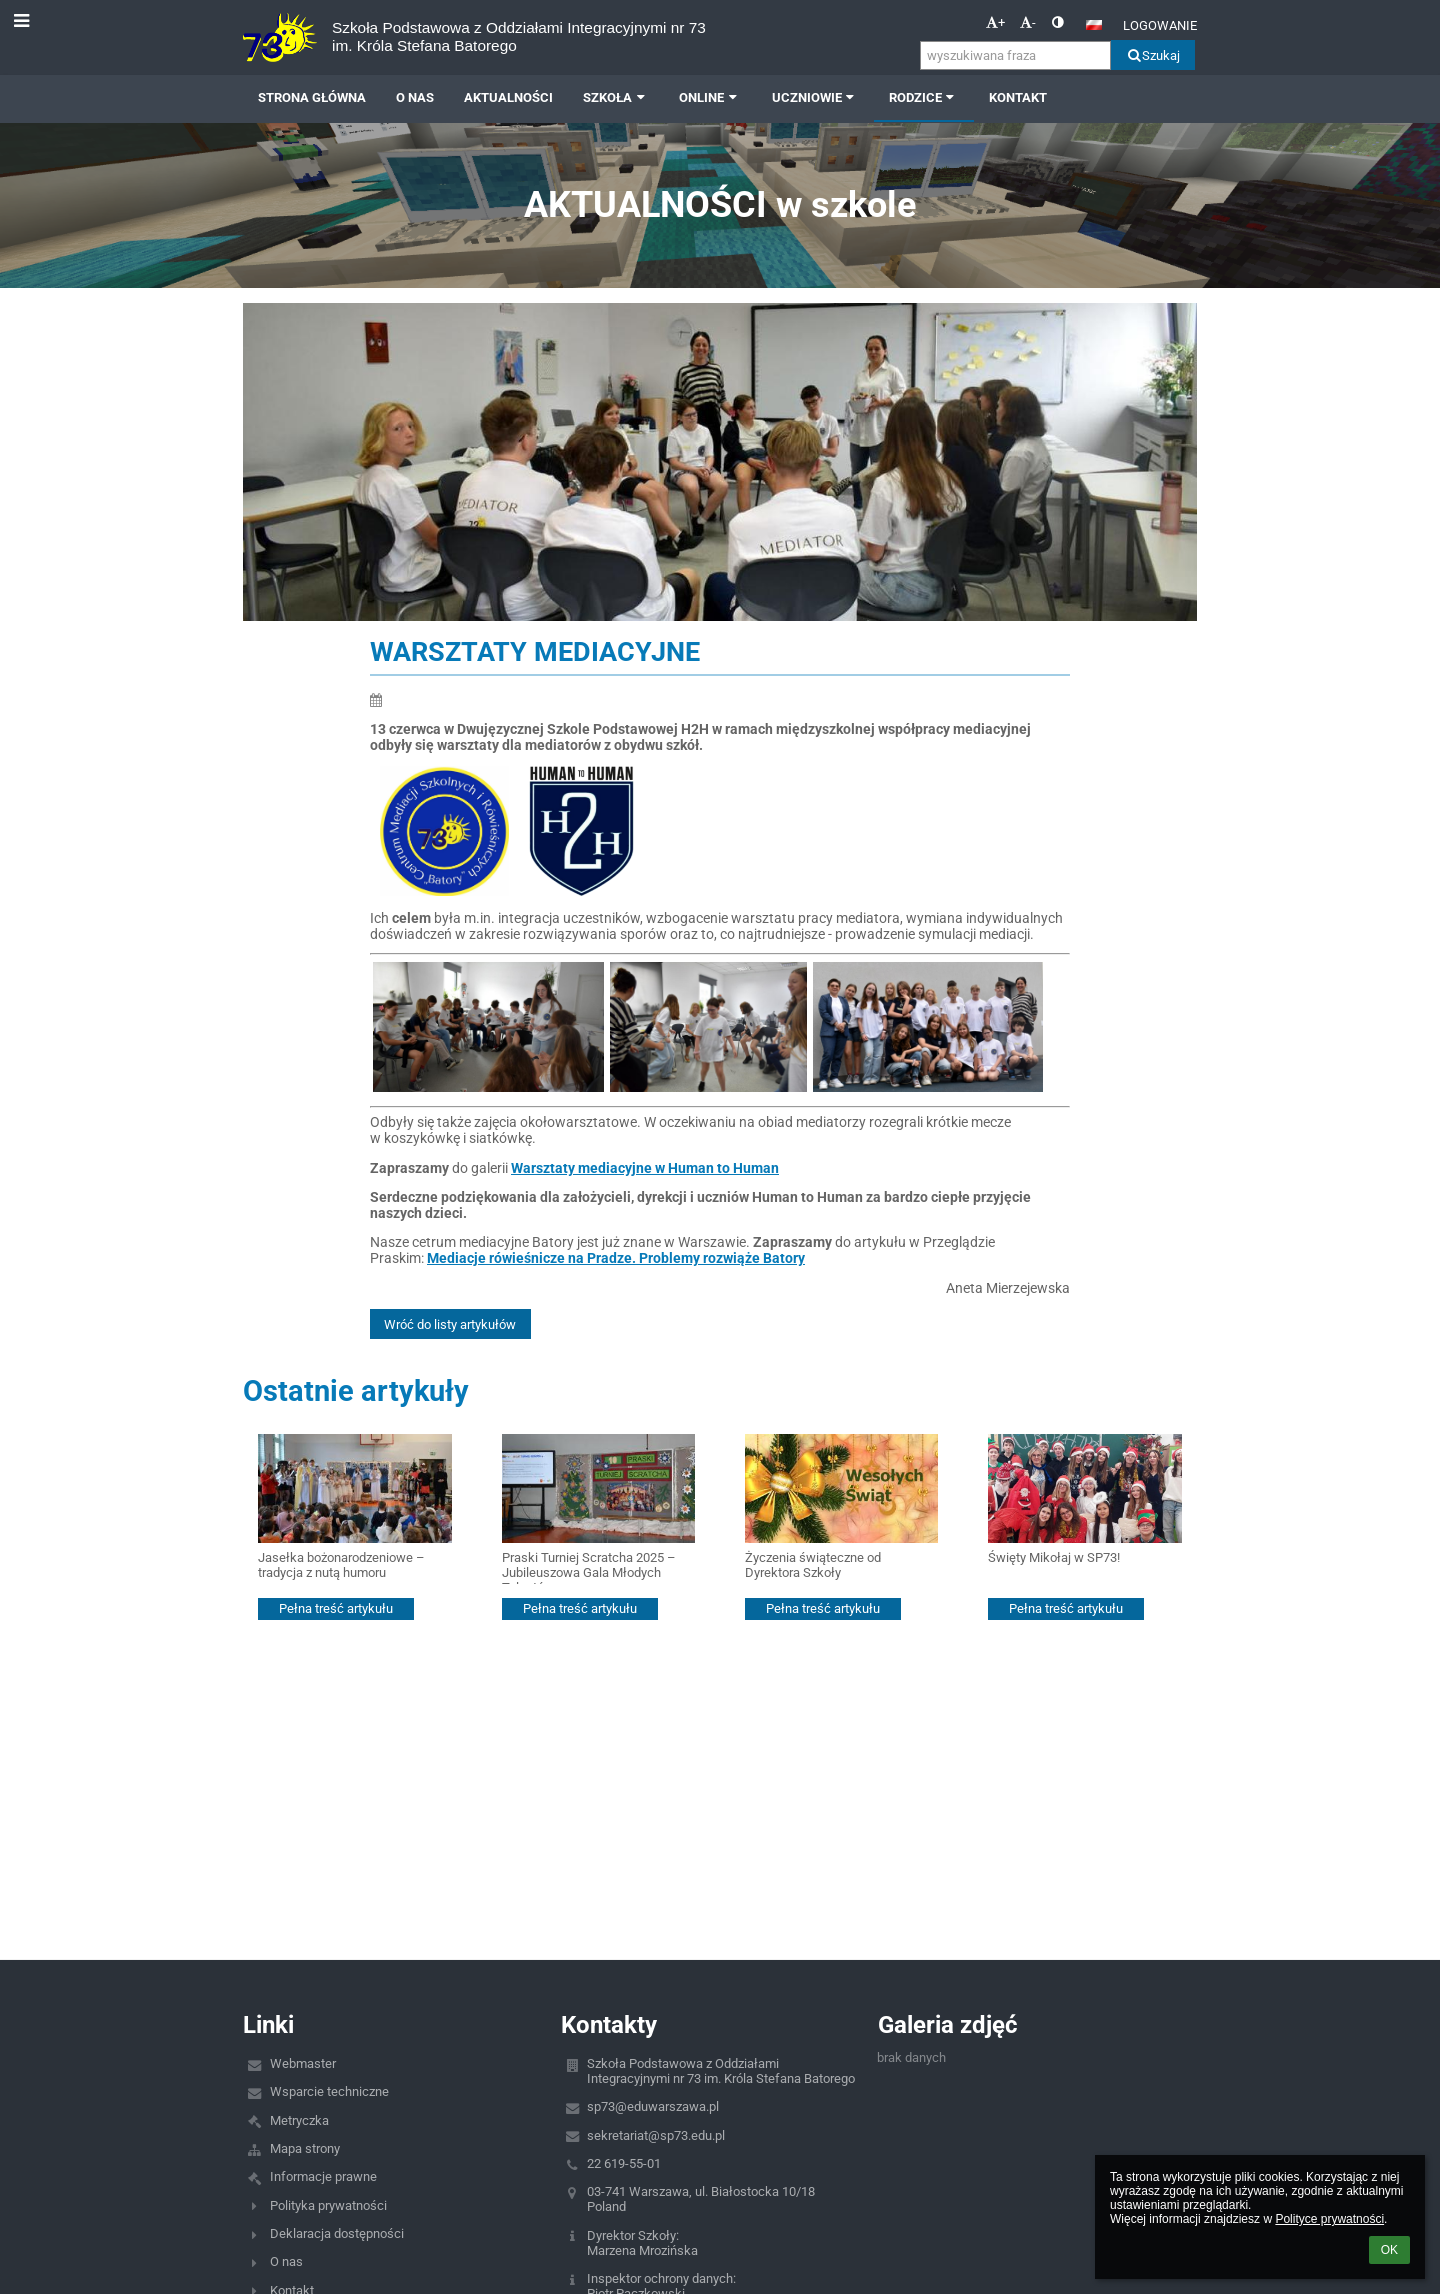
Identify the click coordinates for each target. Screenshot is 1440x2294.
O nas (286, 2261)
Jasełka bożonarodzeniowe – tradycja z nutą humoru (341, 1565)
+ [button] (995, 22)
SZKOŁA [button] (616, 97)
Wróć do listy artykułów (450, 1324)
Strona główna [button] (312, 97)
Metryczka (299, 2120)
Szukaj (1152, 55)
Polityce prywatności (1329, 2219)
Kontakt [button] (1018, 97)
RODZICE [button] (924, 97)
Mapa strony (305, 2148)
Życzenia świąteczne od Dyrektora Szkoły (813, 1565)
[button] (1094, 25)
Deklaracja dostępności (337, 2233)
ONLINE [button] (710, 97)
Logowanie (1160, 25)
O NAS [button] (415, 97)
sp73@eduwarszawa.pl (653, 2106)
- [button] (1028, 22)
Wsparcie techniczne (329, 2091)
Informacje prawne (323, 2176)
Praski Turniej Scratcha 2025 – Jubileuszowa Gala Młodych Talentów (589, 1567)
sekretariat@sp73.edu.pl (656, 2135)
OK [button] (1389, 2250)
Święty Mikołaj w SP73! (1054, 1557)
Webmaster (303, 2063)
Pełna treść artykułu (336, 1608)
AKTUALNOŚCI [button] (508, 97)
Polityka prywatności (328, 2205)
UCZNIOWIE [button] (815, 97)
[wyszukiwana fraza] (1015, 55)
